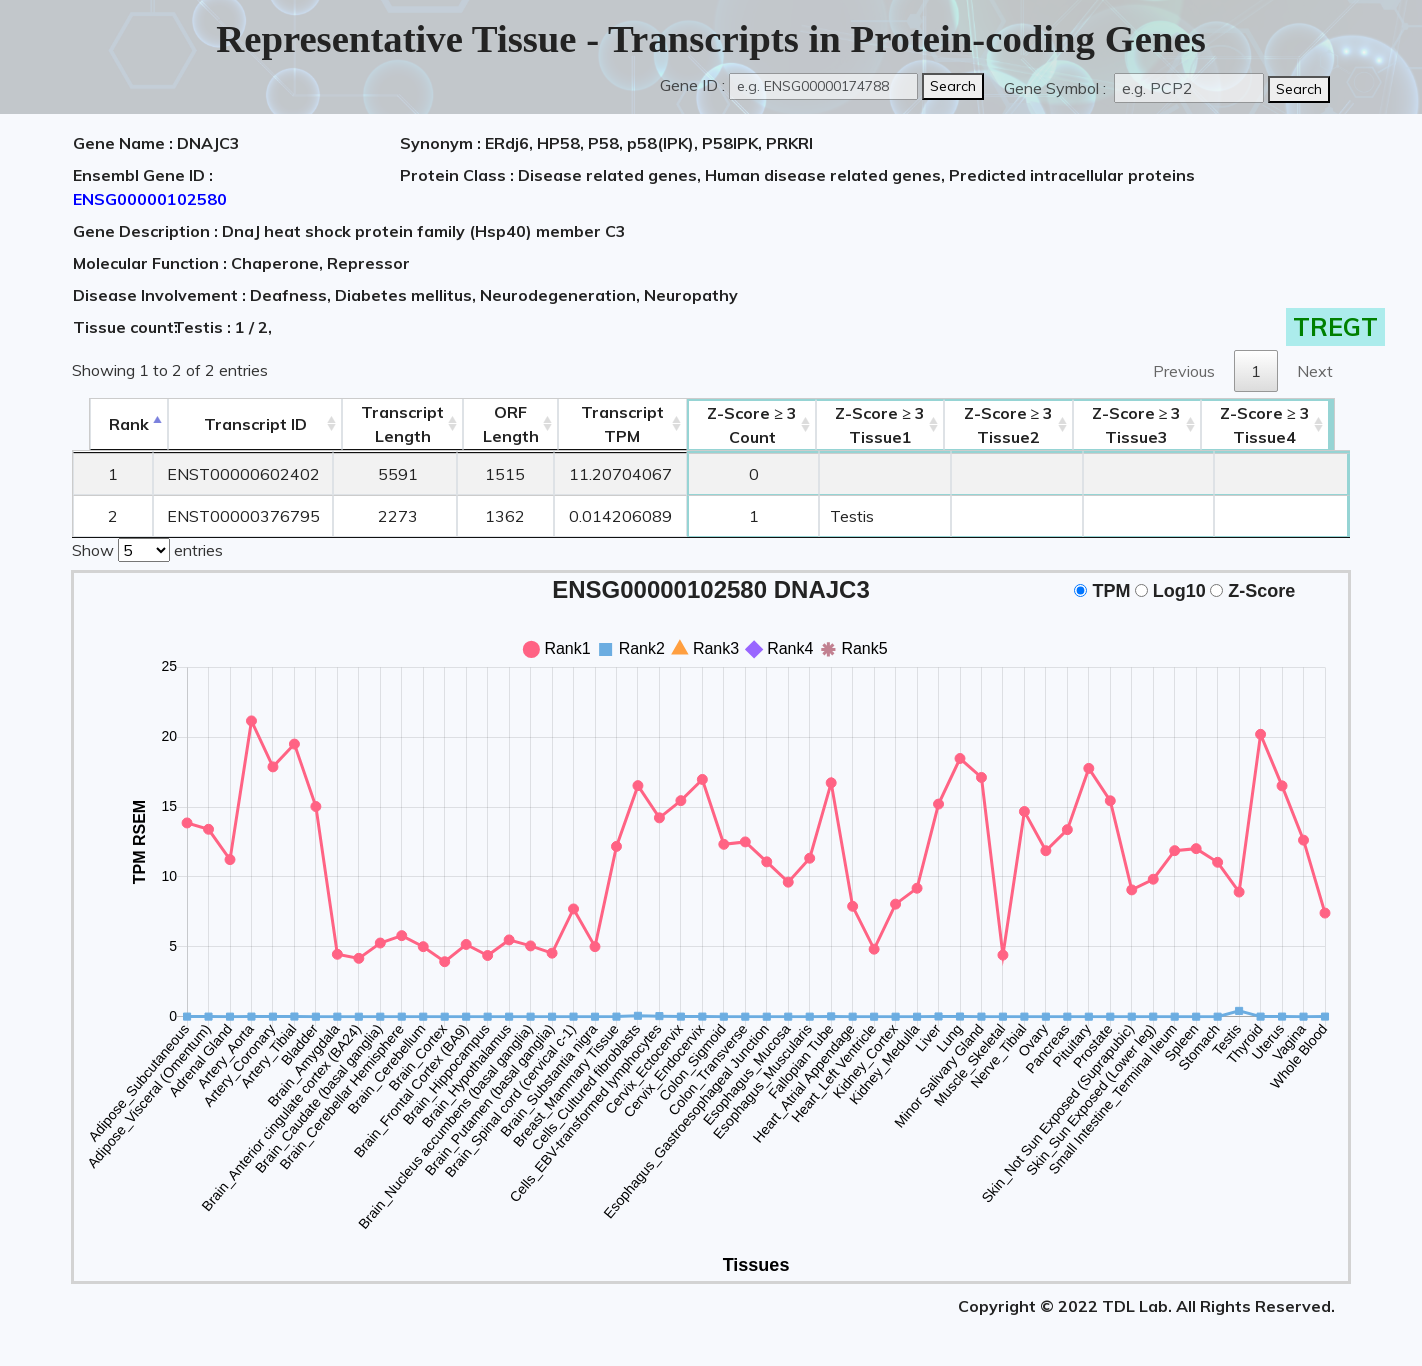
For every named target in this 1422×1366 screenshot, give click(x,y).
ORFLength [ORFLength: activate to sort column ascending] (507, 424)
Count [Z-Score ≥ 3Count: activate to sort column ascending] (755, 425)
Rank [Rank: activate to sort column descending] (113, 424)
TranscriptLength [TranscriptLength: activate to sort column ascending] (395, 424)
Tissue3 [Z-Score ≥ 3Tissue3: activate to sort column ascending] (1150, 425)
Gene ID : (692, 85)
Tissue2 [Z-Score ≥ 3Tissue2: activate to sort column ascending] (1018, 425)
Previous (1184, 371)
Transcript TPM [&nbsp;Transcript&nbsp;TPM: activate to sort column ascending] (621, 424)
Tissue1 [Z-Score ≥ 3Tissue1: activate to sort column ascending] (887, 425)
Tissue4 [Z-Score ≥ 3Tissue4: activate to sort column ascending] (1282, 425)
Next (1315, 371)
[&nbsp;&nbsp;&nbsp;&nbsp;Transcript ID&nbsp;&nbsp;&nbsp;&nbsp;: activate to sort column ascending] (244, 424)
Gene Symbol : (1057, 88)
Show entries (147, 548)
